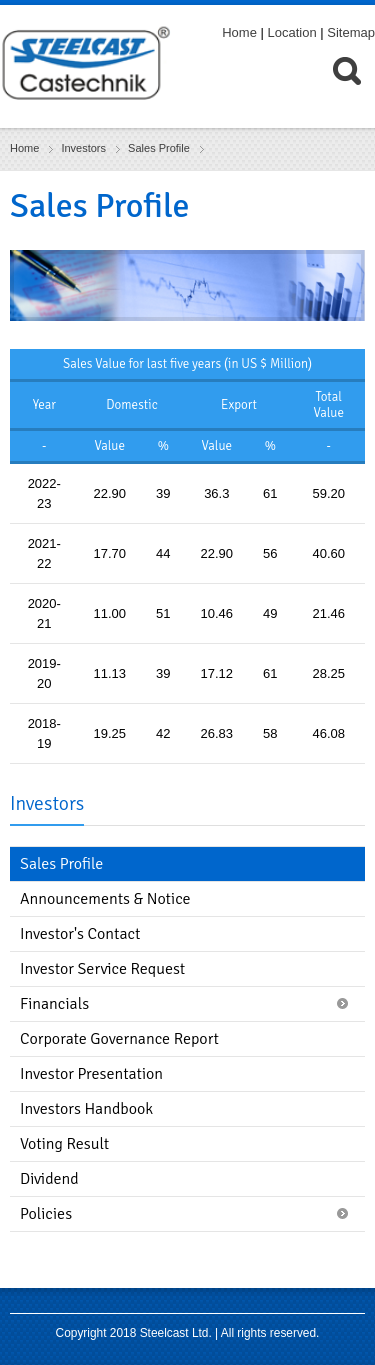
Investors (83, 148)
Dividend (49, 1179)
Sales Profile (159, 148)
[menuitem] (354, 89)
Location (292, 32)
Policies (46, 1214)
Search (354, 89)
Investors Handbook (86, 1109)
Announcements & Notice (105, 899)
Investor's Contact (80, 934)
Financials (54, 1004)
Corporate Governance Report (119, 1039)
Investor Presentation (91, 1074)
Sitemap (351, 32)
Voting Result (64, 1144)
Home (239, 32)
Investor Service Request (102, 969)
